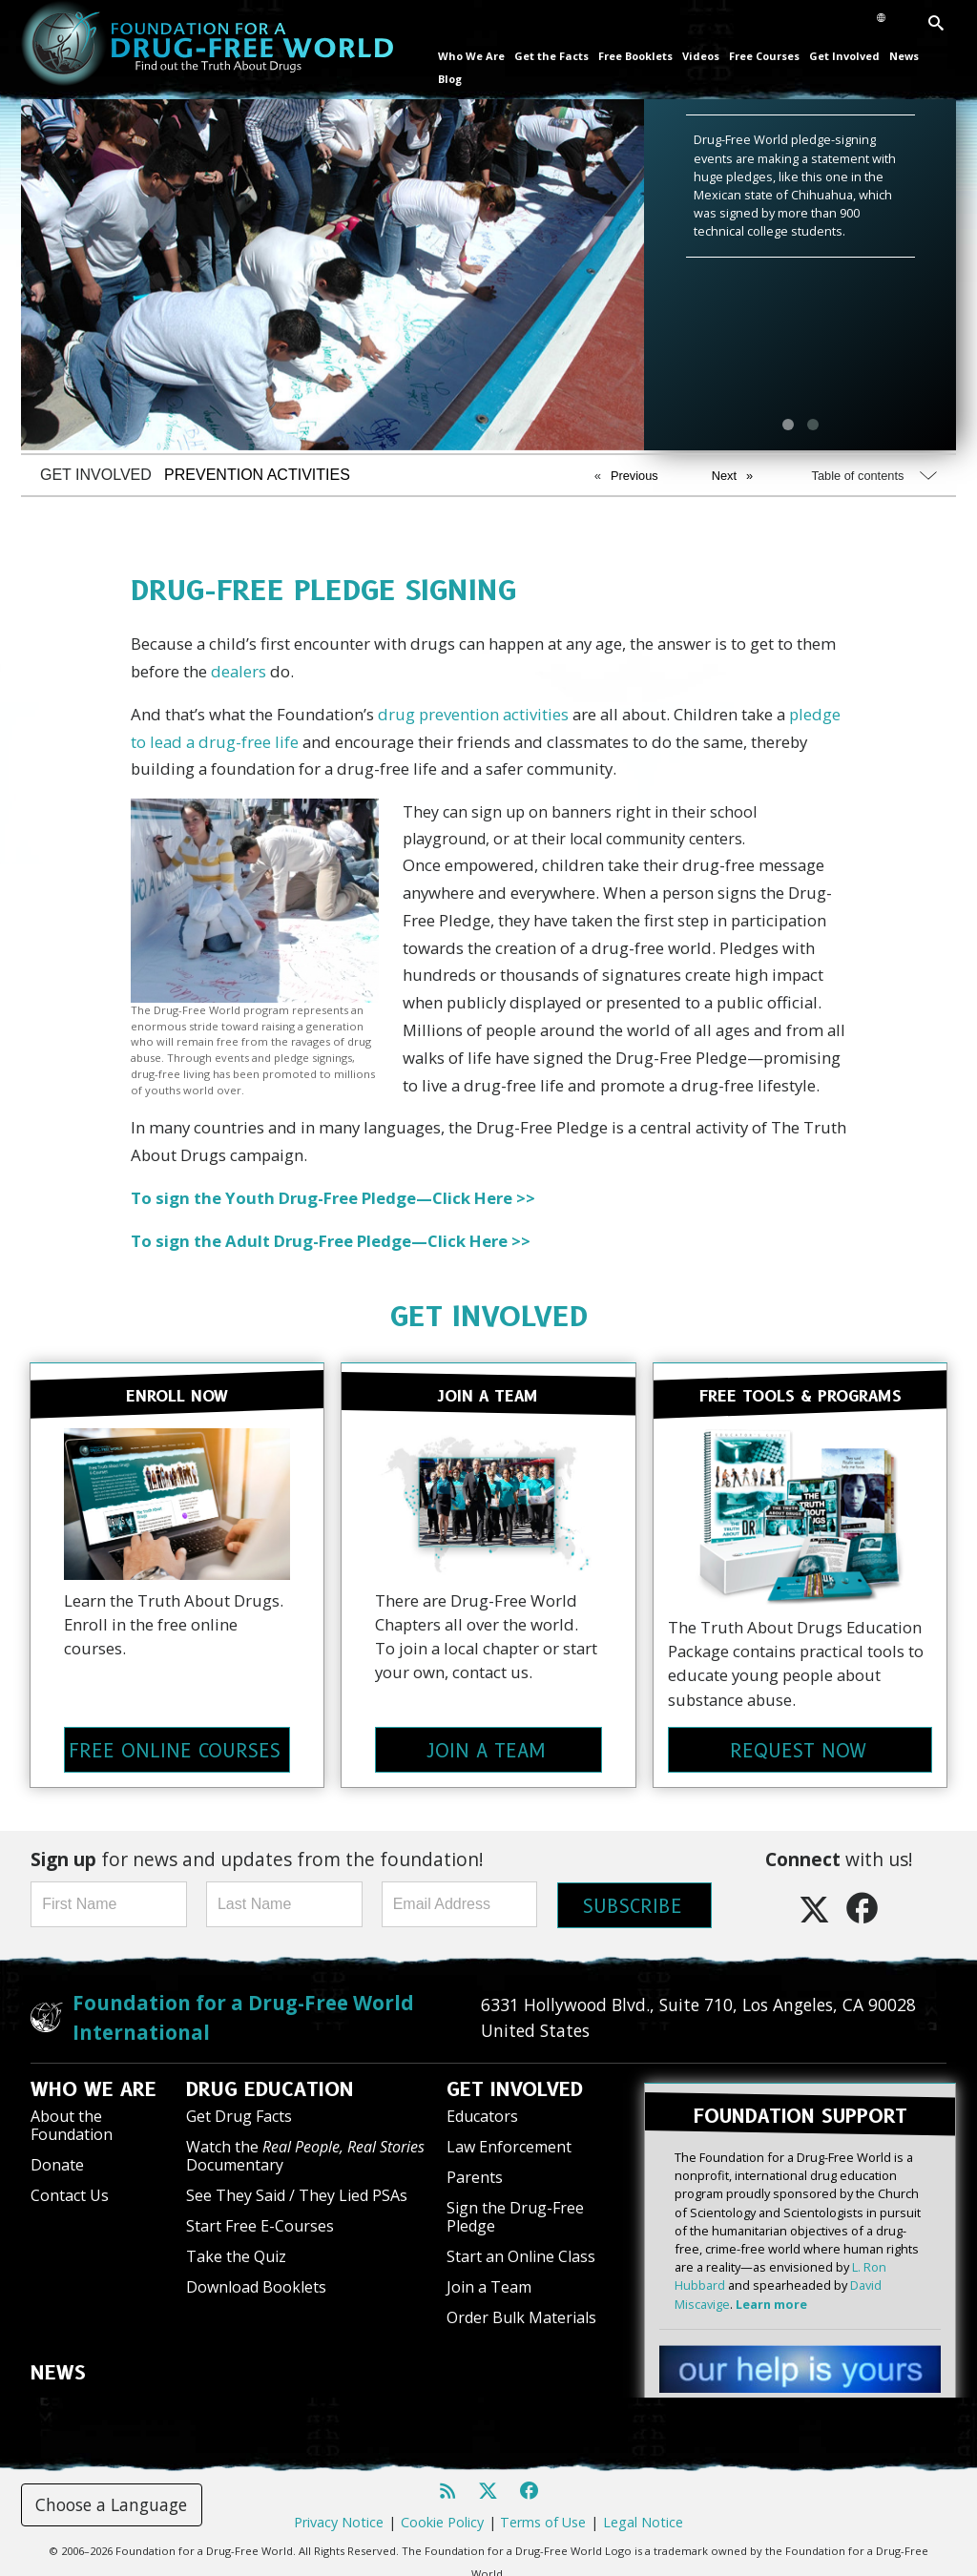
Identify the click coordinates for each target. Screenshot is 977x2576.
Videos (700, 56)
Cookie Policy (442, 2512)
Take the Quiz (236, 2250)
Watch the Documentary (305, 2150)
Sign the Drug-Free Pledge (515, 2211)
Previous (634, 475)
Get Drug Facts (239, 2110)
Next (724, 475)
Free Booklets (635, 56)
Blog (450, 79)
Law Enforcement (509, 2140)
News (904, 56)
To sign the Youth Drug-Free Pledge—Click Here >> (333, 1198)
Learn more (771, 2294)
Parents (475, 2171)
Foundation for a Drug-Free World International (243, 2012)
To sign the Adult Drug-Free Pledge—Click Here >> (330, 1241)
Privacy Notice (339, 2512)
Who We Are (471, 56)
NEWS (58, 2367)
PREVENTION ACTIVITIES (257, 475)
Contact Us (70, 2189)
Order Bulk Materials (521, 2311)
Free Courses (764, 56)
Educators (482, 2110)
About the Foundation (72, 2119)
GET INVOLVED (489, 1316)
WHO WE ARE (93, 2083)
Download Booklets (256, 2281)
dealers (238, 671)
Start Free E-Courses (260, 2220)
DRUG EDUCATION (270, 2083)
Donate (57, 2159)
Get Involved (844, 56)
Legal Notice (643, 2512)
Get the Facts (551, 56)
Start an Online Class (521, 2250)
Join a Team (489, 2281)
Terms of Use (543, 2512)
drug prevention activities (473, 714)
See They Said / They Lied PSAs (296, 2189)
